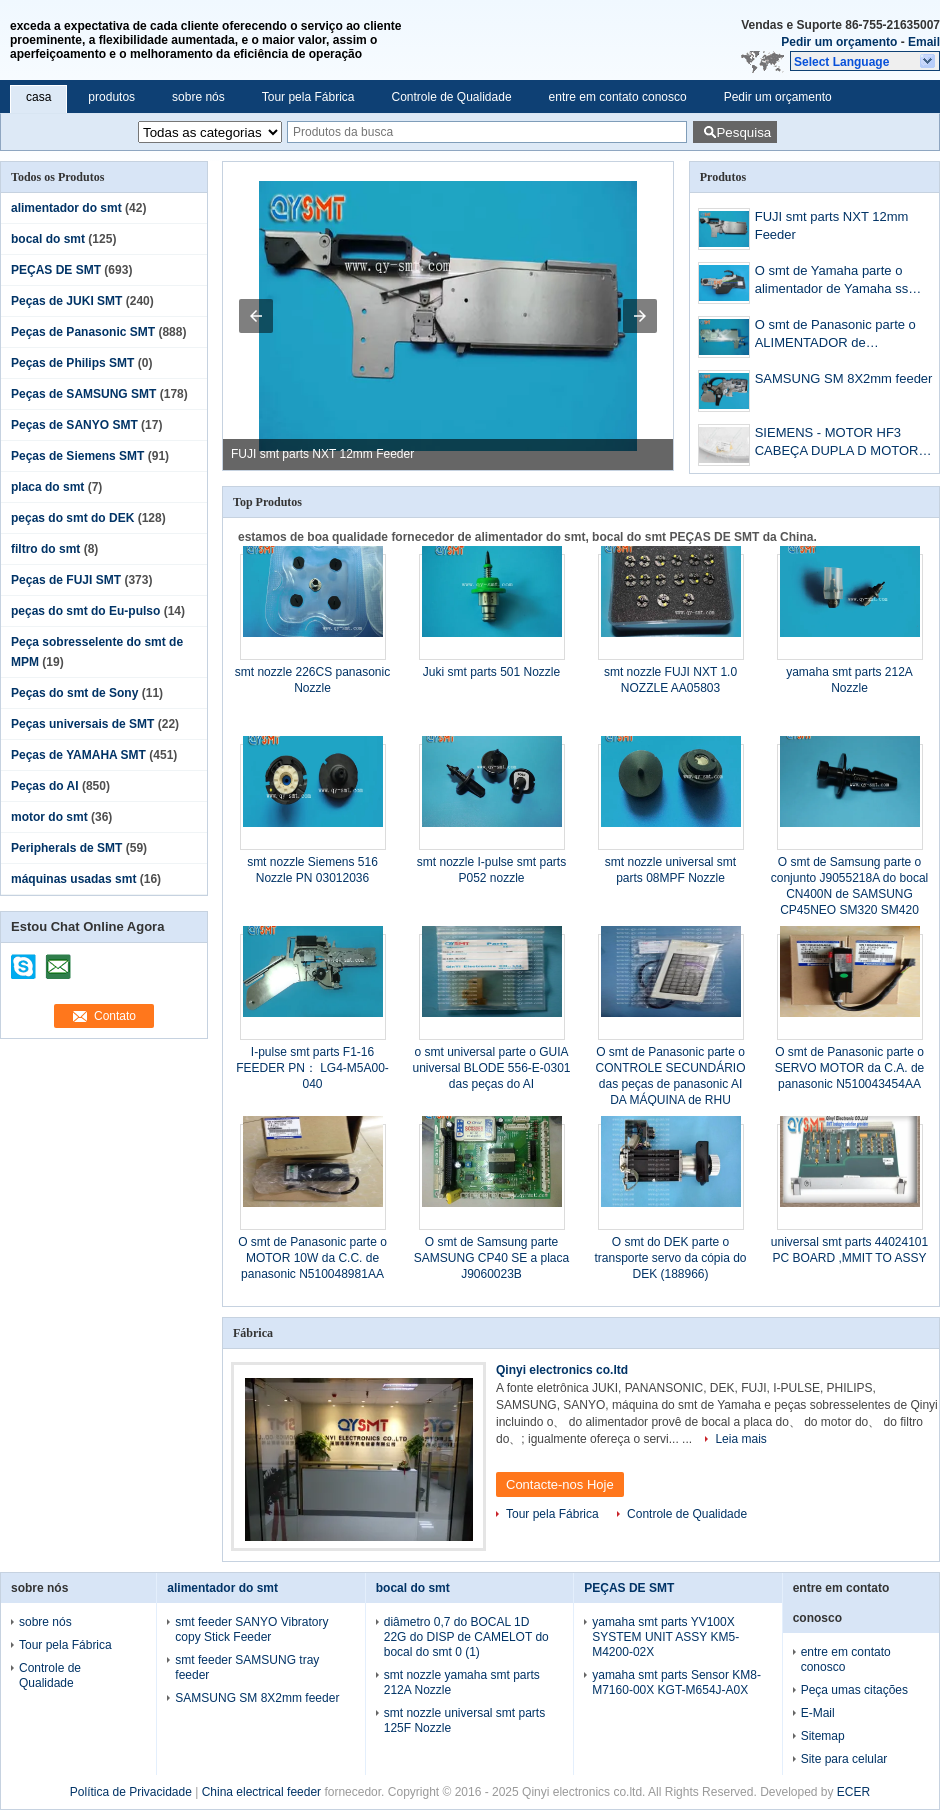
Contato (115, 1016)
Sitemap (823, 1736)
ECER (853, 1792)
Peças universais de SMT (82, 724)
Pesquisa (743, 132)
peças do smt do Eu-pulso (85, 611)
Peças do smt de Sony (74, 693)
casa (38, 97)
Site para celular (844, 1759)
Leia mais (740, 1439)
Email (924, 42)
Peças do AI (45, 786)
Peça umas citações (854, 1690)
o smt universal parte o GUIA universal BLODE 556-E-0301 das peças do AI (491, 1068)
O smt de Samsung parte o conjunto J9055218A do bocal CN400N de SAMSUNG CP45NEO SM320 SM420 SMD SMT (849, 894)
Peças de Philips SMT (72, 363)
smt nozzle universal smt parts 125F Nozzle (464, 1720)
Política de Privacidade (131, 1792)
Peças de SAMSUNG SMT (83, 394)
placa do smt (47, 487)
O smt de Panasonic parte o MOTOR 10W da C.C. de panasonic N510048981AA (312, 1258)
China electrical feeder (261, 1792)
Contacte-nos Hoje (560, 1484)
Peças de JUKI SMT (66, 301)
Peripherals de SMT (66, 848)
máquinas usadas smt (73, 879)
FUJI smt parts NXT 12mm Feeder (322, 454)
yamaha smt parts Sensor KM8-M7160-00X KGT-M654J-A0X (676, 1682)
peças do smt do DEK (72, 518)
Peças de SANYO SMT (74, 425)
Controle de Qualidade (451, 97)
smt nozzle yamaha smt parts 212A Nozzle (462, 1682)
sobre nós (198, 97)
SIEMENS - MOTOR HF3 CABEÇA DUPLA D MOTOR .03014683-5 (837, 443)
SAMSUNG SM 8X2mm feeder (844, 378)
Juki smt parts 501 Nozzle (491, 672)
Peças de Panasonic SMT (83, 332)
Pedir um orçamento (839, 42)
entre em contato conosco (618, 97)
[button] (865, 61)
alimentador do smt (66, 208)
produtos (111, 97)
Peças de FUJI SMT (66, 580)
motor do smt (49, 817)
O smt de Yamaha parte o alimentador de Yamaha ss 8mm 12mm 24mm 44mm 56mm (831, 281)
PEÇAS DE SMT (56, 270)
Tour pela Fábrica (308, 97)
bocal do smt (48, 239)
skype (24, 960)
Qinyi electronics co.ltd (562, 1370)
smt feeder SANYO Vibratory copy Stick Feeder (251, 1629)
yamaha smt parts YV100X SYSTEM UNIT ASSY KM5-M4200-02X (665, 1637)
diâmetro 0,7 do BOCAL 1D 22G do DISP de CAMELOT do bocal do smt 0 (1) (466, 1637)
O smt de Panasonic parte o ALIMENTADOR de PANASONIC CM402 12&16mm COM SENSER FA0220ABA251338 (847, 335)
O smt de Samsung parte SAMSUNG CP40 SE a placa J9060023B (491, 1258)
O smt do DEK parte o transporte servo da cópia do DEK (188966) (670, 1258)
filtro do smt (45, 549)
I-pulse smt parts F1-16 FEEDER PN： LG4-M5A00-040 (312, 1068)
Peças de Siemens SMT (77, 456)
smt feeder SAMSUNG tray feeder (247, 1667)
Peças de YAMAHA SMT (78, 755)
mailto (58, 960)
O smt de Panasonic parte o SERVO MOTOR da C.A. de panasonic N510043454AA (850, 1068)
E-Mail (818, 1713)
